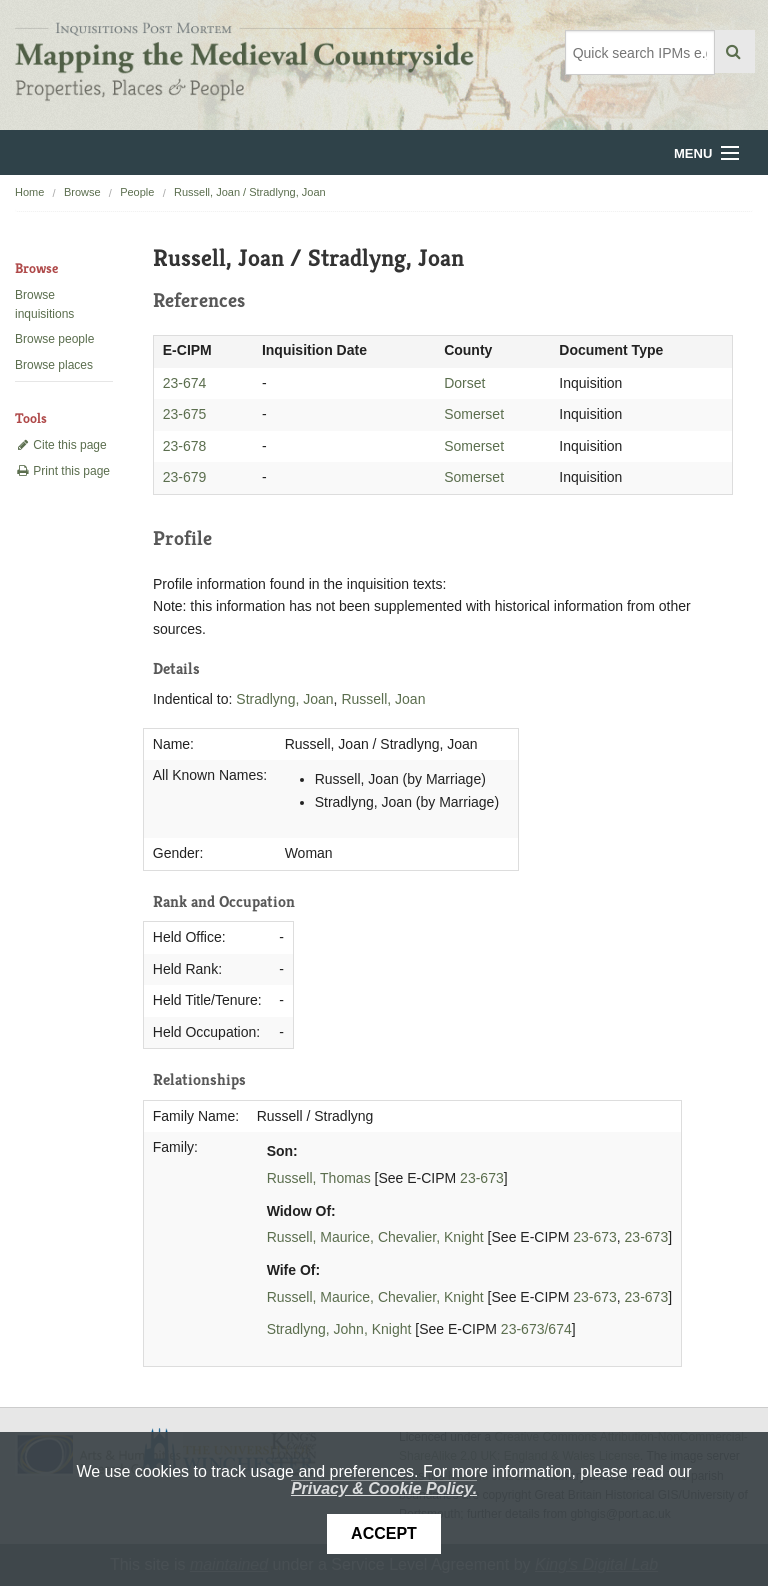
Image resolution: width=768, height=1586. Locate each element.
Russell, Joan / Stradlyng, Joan (250, 192)
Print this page (62, 471)
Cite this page (61, 445)
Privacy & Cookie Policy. (384, 1488)
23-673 (482, 1178)
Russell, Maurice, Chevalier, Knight (375, 1237)
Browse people (54, 339)
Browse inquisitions (44, 304)
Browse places (54, 365)
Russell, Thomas (319, 1178)
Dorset (464, 383)
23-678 (185, 446)
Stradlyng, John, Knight (339, 1329)
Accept (384, 1533)
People (137, 192)
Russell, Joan (383, 699)
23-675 (185, 414)
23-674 (185, 383)
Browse (82, 192)
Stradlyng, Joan (284, 699)
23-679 (185, 477)
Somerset (474, 414)
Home (29, 192)
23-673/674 (536, 1329)
